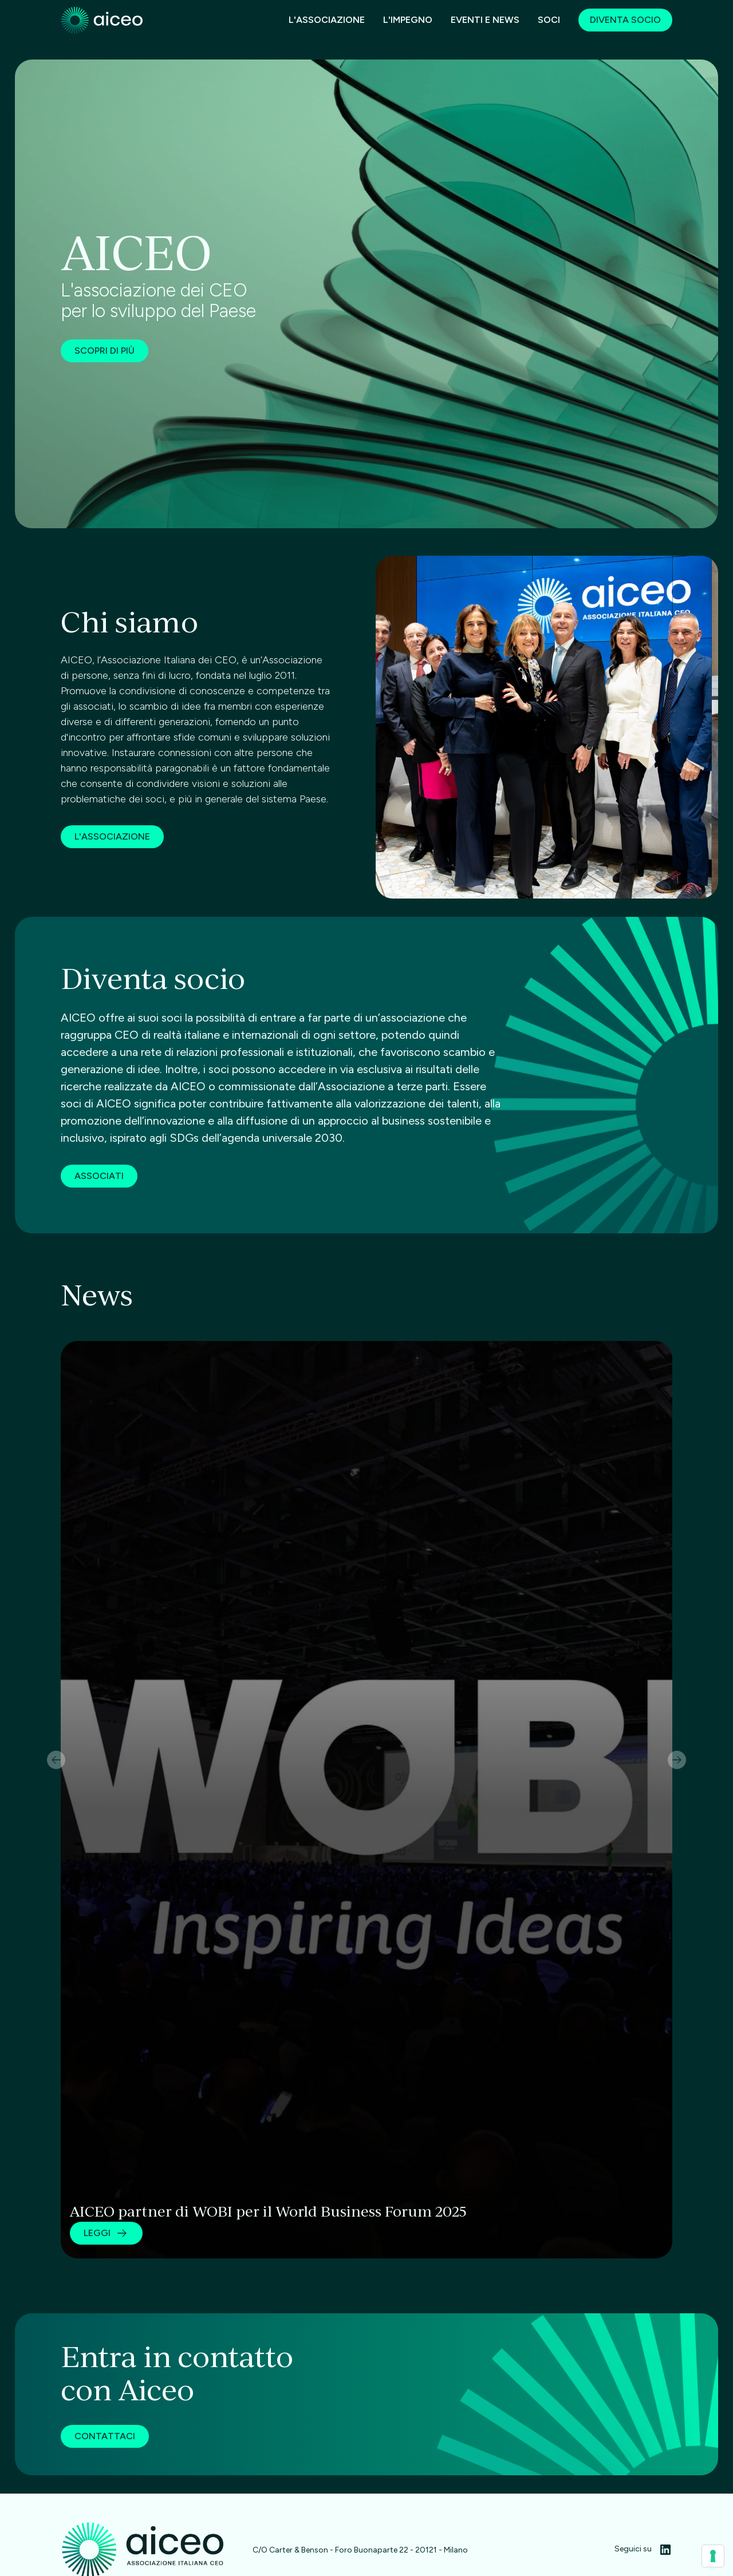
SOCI (549, 19)
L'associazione (327, 19)
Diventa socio (625, 19)
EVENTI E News (485, 19)
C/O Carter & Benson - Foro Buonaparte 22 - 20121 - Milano (360, 2550)
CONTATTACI (104, 2436)
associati (99, 1229)
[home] (102, 20)
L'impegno (407, 19)
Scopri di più (104, 350)
